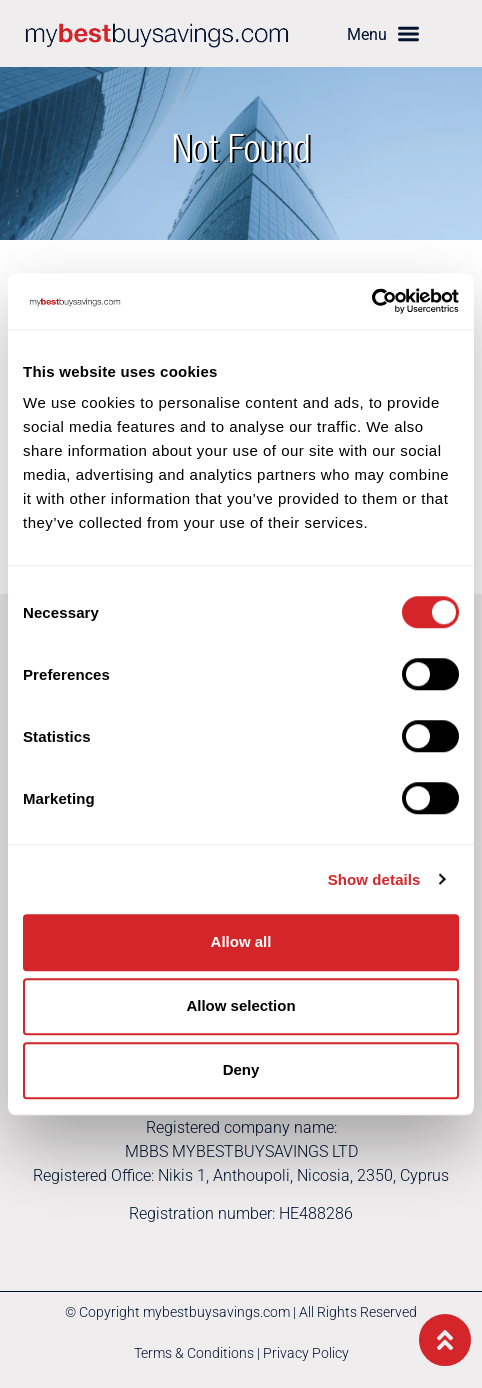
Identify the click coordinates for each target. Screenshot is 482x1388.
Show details (374, 879)
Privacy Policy (306, 1353)
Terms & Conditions (194, 1353)
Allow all (241, 941)
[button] (383, 34)
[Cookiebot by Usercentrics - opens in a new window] (371, 301)
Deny (241, 1069)
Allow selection (240, 1005)
